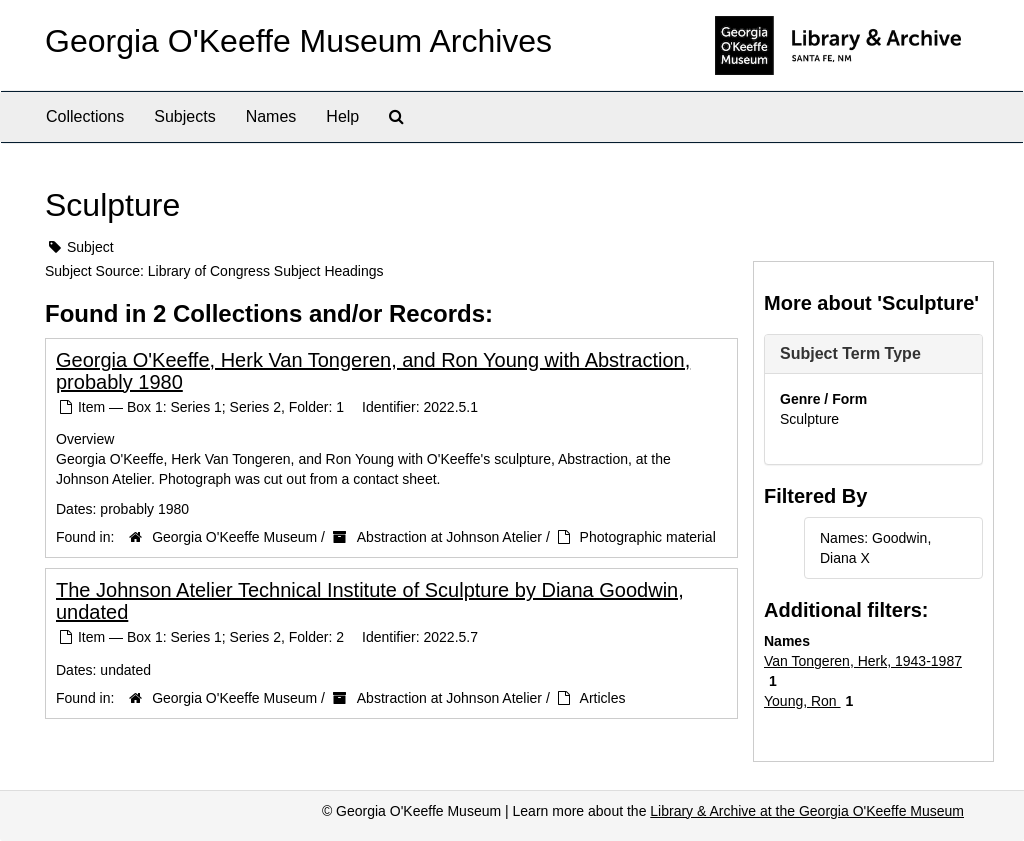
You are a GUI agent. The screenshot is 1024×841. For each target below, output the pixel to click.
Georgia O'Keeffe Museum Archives (298, 41)
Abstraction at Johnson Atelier (449, 537)
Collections (85, 116)
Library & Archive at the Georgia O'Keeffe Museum (807, 811)
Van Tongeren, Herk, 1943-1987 (863, 661)
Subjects (184, 116)
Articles (603, 698)
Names (271, 116)
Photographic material (648, 537)
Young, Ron (802, 701)
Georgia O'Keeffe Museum (234, 537)
